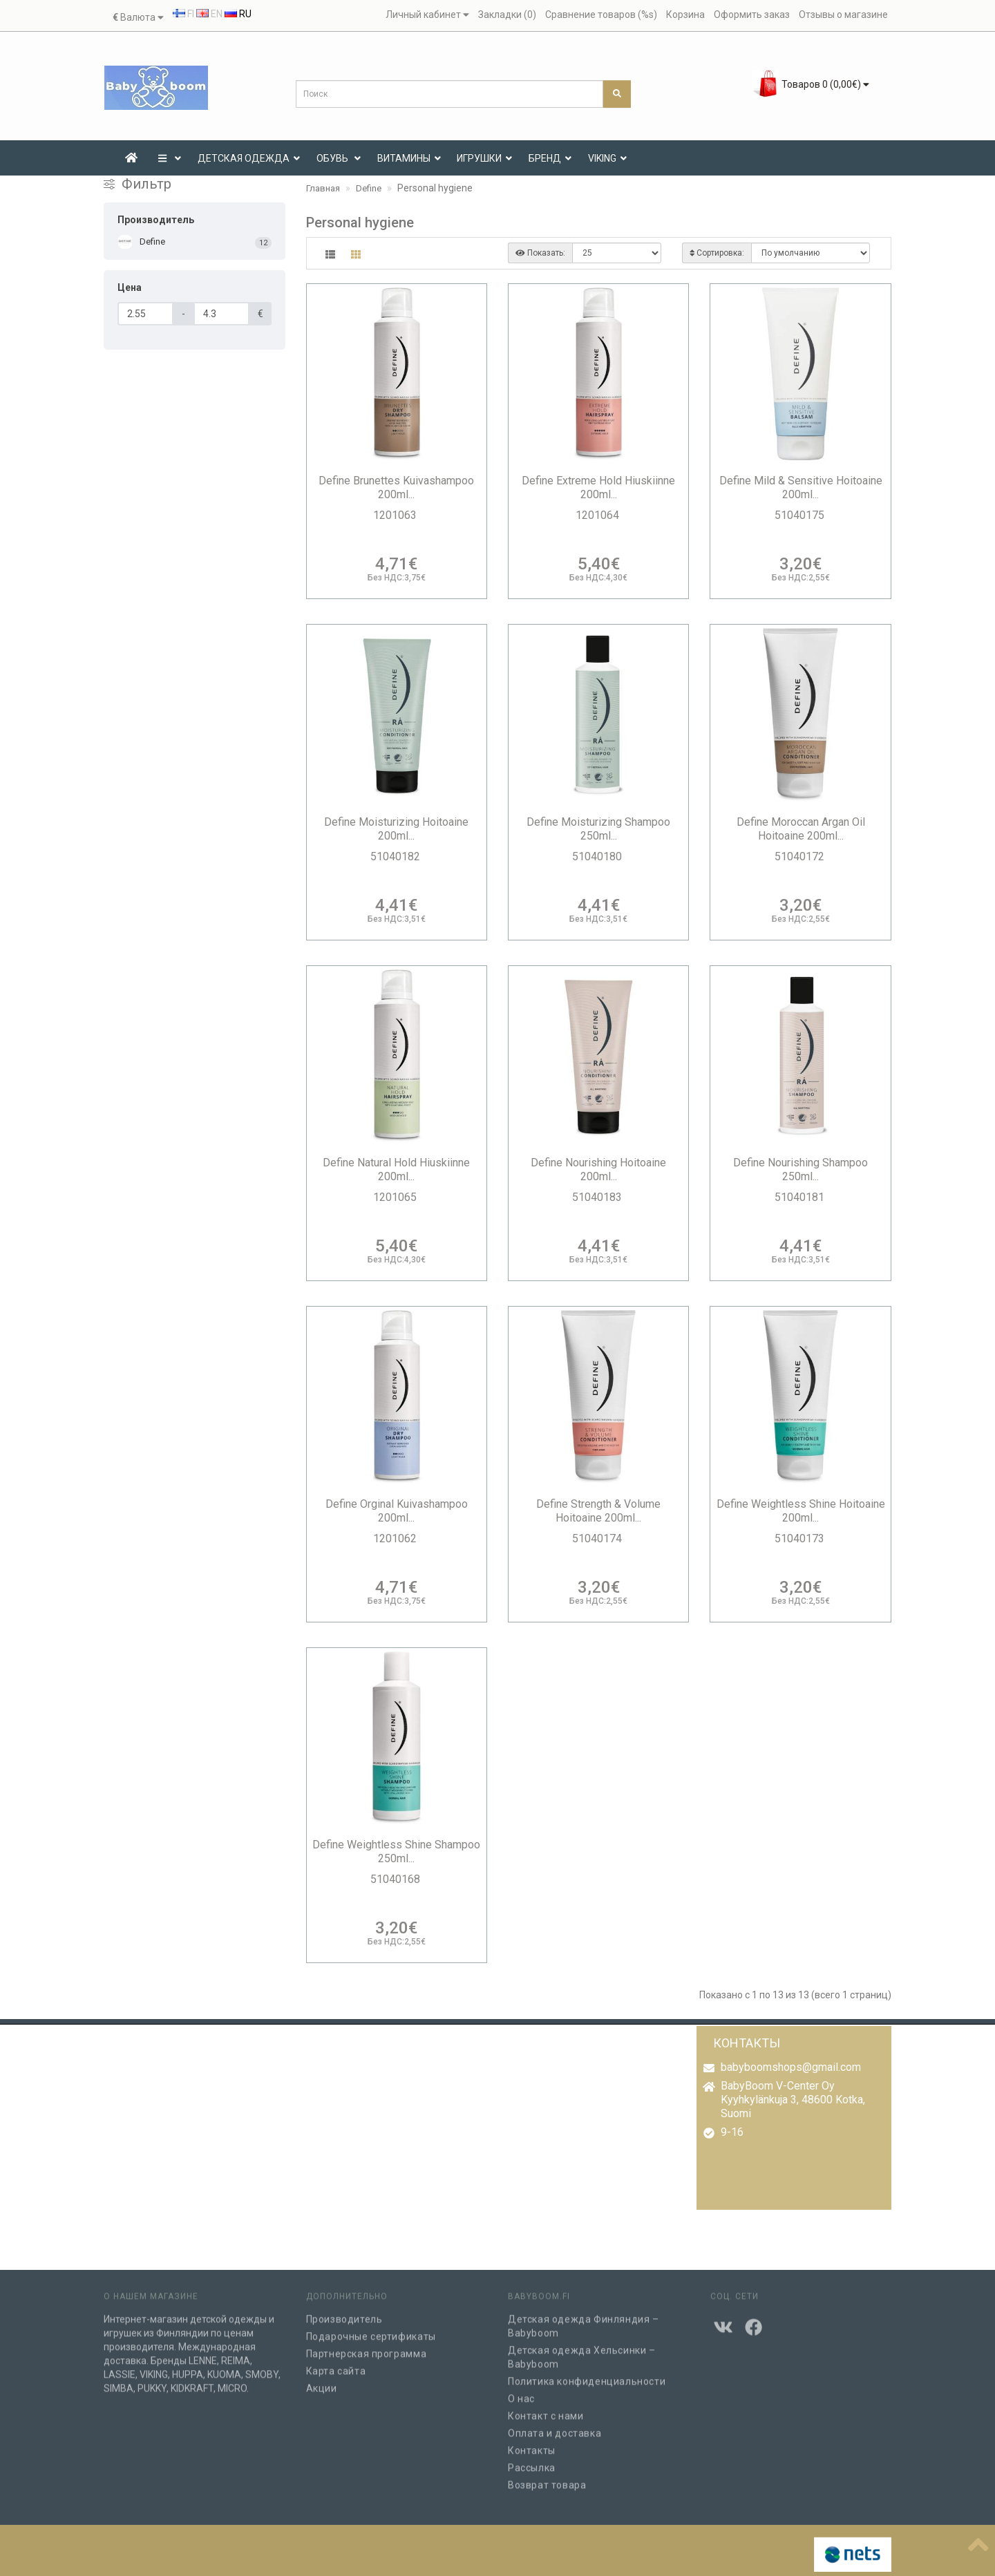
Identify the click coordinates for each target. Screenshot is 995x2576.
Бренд (550, 158)
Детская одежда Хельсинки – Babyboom (582, 2349)
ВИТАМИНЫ (409, 158)
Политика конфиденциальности (586, 2373)
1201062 (396, 1538)
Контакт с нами (545, 2408)
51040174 (598, 1538)
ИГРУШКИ (484, 158)
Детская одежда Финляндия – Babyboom (583, 2318)
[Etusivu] (131, 158)
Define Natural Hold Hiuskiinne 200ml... (396, 1169)
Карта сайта (336, 2363)
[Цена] (145, 313)
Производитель (344, 2311)
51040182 (396, 856)
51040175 (801, 515)
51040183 (598, 1197)
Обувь (338, 158)
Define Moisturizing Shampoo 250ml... (598, 828)
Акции (321, 2380)
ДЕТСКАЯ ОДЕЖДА (249, 158)
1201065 (396, 1197)
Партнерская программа (366, 2345)
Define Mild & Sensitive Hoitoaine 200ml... (800, 487)
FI (183, 13)
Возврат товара (547, 2477)
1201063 (396, 515)
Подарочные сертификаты (371, 2328)
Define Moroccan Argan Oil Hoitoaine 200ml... (801, 828)
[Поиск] (617, 94)
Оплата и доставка (554, 2425)
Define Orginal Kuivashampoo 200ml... (396, 1510)
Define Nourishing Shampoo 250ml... (800, 1169)
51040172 (801, 856)
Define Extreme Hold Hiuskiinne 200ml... (598, 487)
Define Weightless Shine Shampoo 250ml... (396, 1851)
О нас (521, 2390)
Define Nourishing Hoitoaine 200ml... (598, 1169)
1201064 (599, 515)
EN (209, 13)
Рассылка (532, 2459)
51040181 (801, 1197)
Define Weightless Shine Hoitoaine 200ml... (801, 1510)
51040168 (396, 1879)
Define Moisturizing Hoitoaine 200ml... (396, 828)
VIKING (607, 158)
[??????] (978, 2541)
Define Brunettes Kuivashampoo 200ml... (396, 487)
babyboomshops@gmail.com (791, 2067)
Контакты (532, 2442)
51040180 (598, 856)
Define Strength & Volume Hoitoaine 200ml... (598, 1510)
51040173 (801, 1538)
